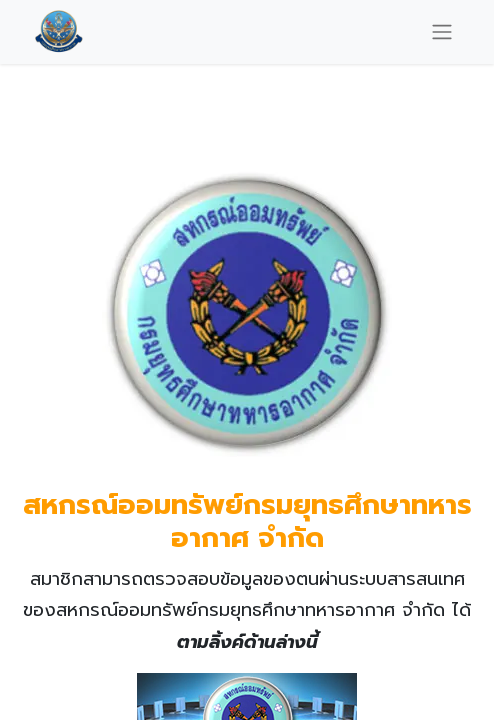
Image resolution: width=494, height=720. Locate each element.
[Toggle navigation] (442, 31)
